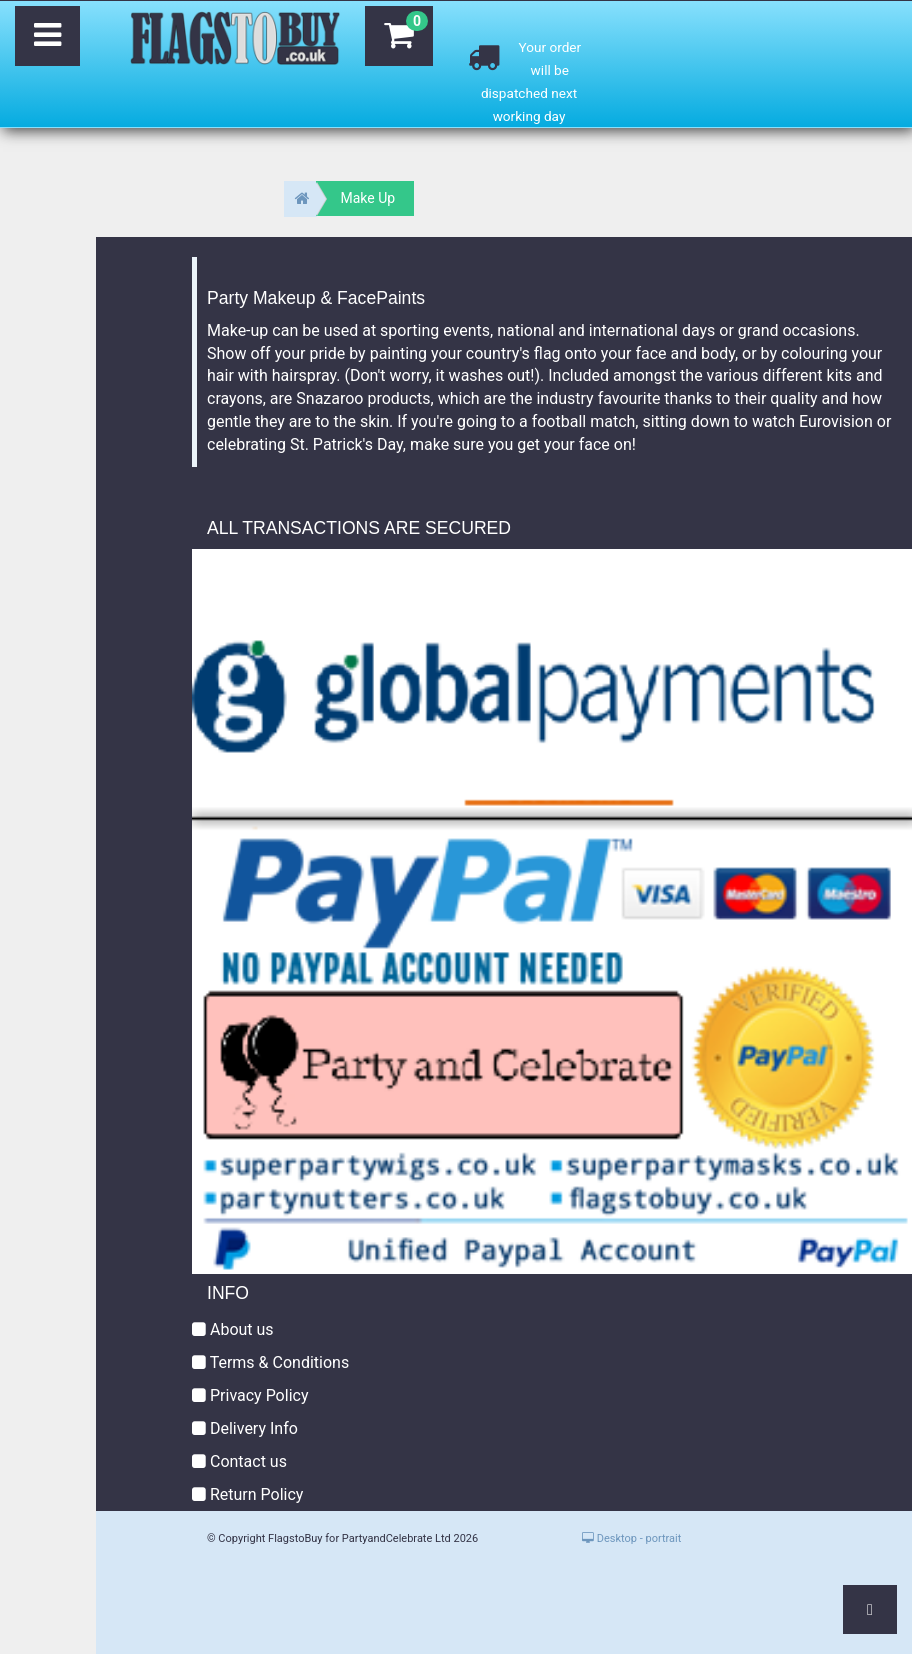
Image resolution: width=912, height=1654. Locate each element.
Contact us (239, 1461)
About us (233, 1329)
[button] (870, 1609)
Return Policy (247, 1494)
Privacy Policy (250, 1395)
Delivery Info (245, 1428)
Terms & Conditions (270, 1362)
